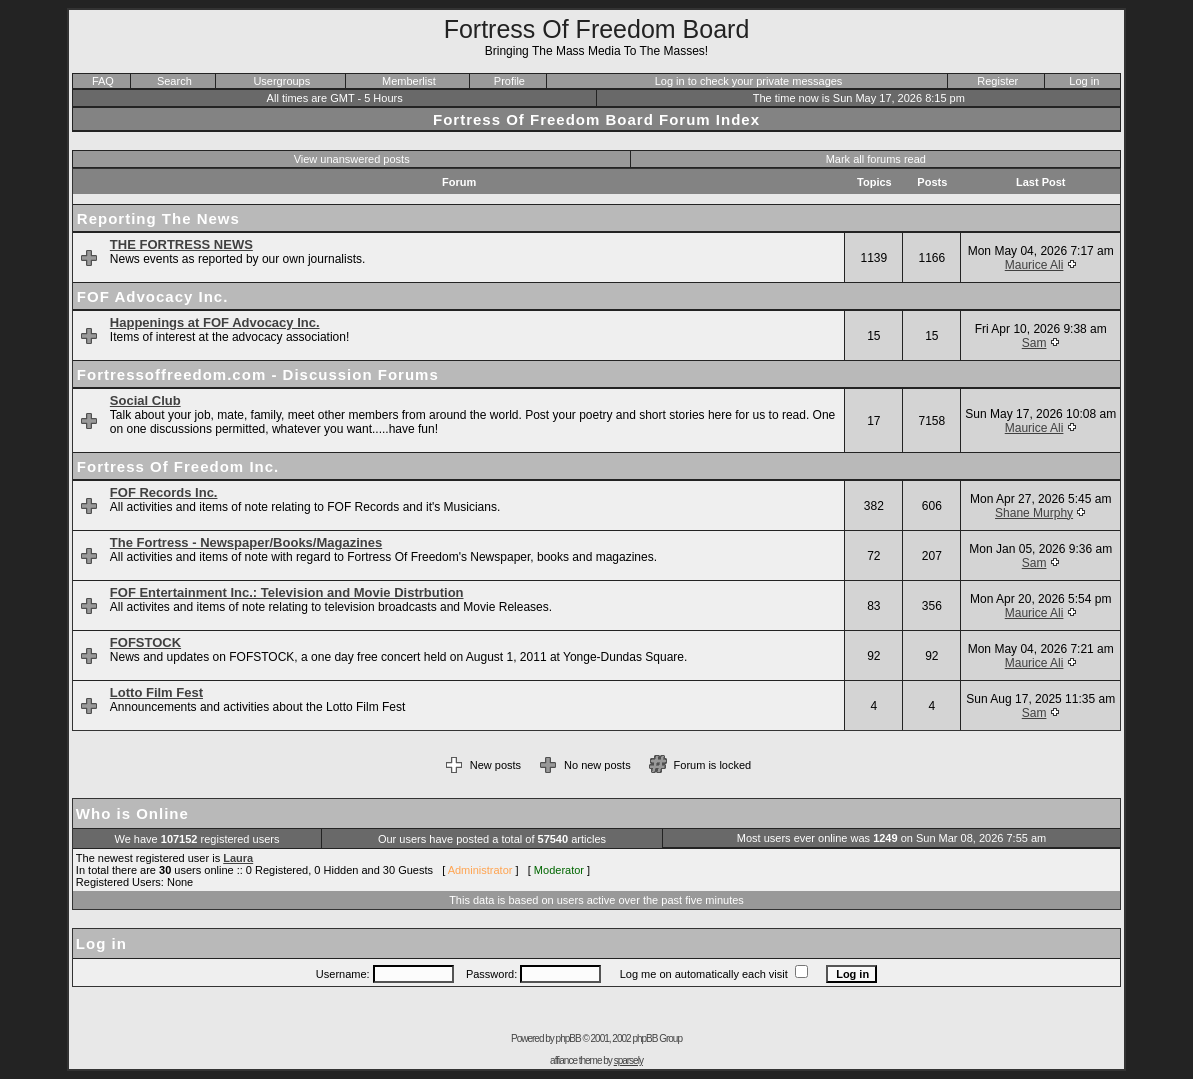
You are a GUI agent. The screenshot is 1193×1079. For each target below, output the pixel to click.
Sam (1034, 343)
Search (174, 81)
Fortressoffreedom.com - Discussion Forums (258, 374)
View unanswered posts (352, 159)
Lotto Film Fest (156, 692)
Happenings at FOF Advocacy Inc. (215, 322)
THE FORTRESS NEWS (181, 244)
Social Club (145, 400)
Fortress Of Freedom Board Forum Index (596, 119)
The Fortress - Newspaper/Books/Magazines (246, 542)
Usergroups (281, 81)
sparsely (628, 1060)
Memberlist (409, 81)
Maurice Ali (1034, 265)
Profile (509, 81)
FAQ (103, 81)
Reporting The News (158, 218)
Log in (1084, 81)
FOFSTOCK (145, 642)
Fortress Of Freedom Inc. (178, 466)
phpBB (568, 1038)
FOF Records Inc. (164, 492)
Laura (238, 858)
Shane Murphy (1034, 513)
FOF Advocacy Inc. (152, 296)
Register (997, 81)
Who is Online (132, 813)
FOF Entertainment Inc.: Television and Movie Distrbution (287, 592)
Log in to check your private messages (749, 81)
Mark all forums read (876, 159)
